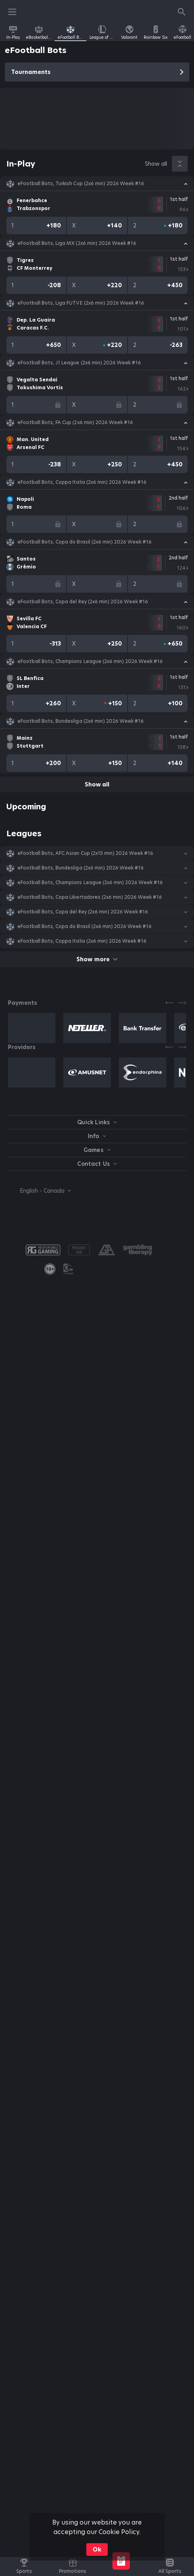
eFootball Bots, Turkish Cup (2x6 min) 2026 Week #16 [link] (80, 183)
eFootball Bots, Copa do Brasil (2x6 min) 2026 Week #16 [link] (84, 542)
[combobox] (39, 1191)
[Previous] (169, 1003)
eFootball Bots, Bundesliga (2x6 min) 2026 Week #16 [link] (80, 721)
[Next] (182, 1003)
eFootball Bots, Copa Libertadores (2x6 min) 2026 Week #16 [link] (89, 897)
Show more (96, 959)
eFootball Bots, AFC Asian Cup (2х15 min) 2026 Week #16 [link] (85, 853)
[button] (97, 183)
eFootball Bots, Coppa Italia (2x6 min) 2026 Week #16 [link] (81, 482)
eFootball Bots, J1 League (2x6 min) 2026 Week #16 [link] (79, 363)
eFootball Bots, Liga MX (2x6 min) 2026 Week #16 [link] (76, 243)
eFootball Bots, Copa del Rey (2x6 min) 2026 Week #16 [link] (82, 602)
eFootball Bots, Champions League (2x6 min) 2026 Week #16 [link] (90, 661)
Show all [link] (156, 164)
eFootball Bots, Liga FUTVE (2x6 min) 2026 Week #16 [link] (80, 303)
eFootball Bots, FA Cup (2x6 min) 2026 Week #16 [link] (75, 422)
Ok (97, 2549)
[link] (13, 32)
